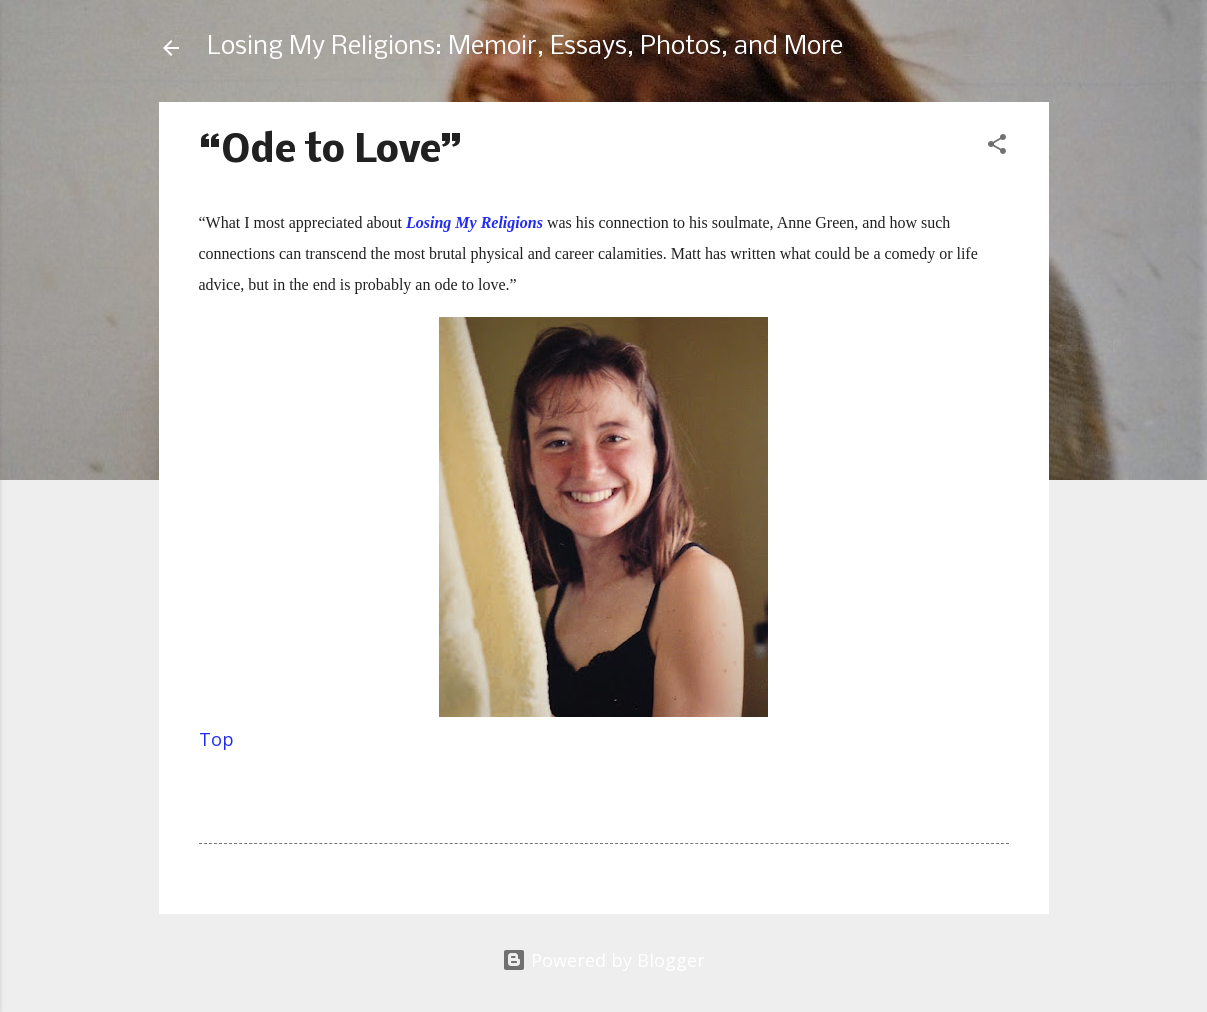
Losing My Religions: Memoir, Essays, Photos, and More (525, 47)
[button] (997, 146)
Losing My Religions (474, 222)
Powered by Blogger (603, 960)
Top (216, 739)
